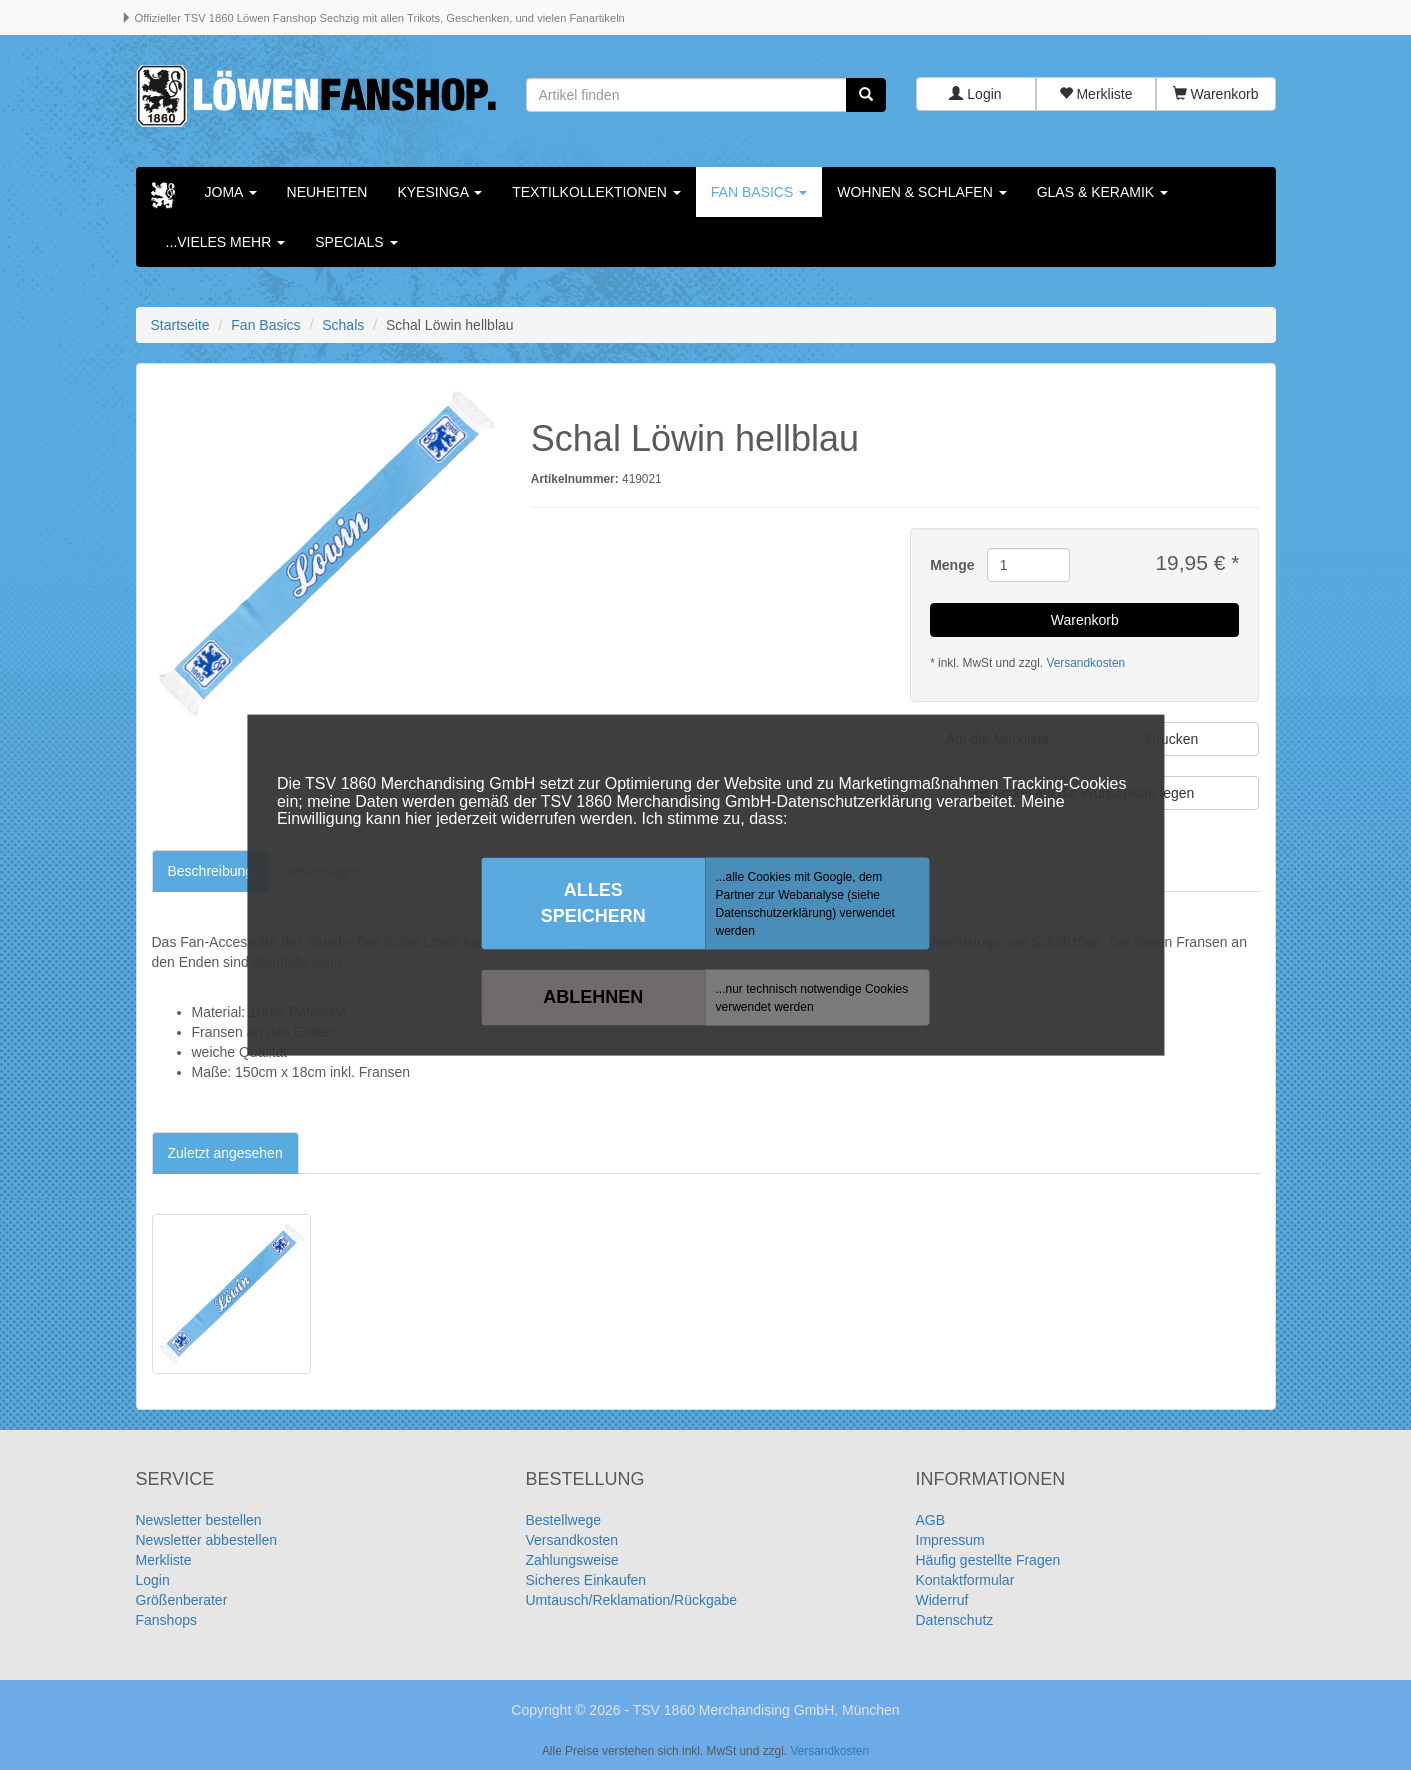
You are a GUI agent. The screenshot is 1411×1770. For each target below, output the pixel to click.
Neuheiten (327, 192)
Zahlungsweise (572, 1560)
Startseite (180, 325)
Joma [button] (231, 192)
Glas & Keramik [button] (1102, 192)
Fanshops (166, 1620)
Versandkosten (1085, 663)
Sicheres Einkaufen (586, 1580)
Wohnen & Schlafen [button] (921, 192)
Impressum (950, 1540)
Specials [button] (356, 242)
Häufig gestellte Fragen (988, 1560)
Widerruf (942, 1600)
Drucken (1172, 739)
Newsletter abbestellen (207, 1540)
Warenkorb (1216, 95)
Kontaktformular (965, 1580)
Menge (951, 566)
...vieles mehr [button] (226, 242)
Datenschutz (955, 1620)
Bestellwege (564, 1520)
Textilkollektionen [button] (596, 192)
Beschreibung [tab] (211, 871)
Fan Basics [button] (759, 192)
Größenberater (182, 1600)
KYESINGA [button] (439, 192)
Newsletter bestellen (199, 1520)
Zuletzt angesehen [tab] (225, 1153)
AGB (931, 1520)
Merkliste (1096, 95)
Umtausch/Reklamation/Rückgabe (632, 1600)
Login (975, 95)
